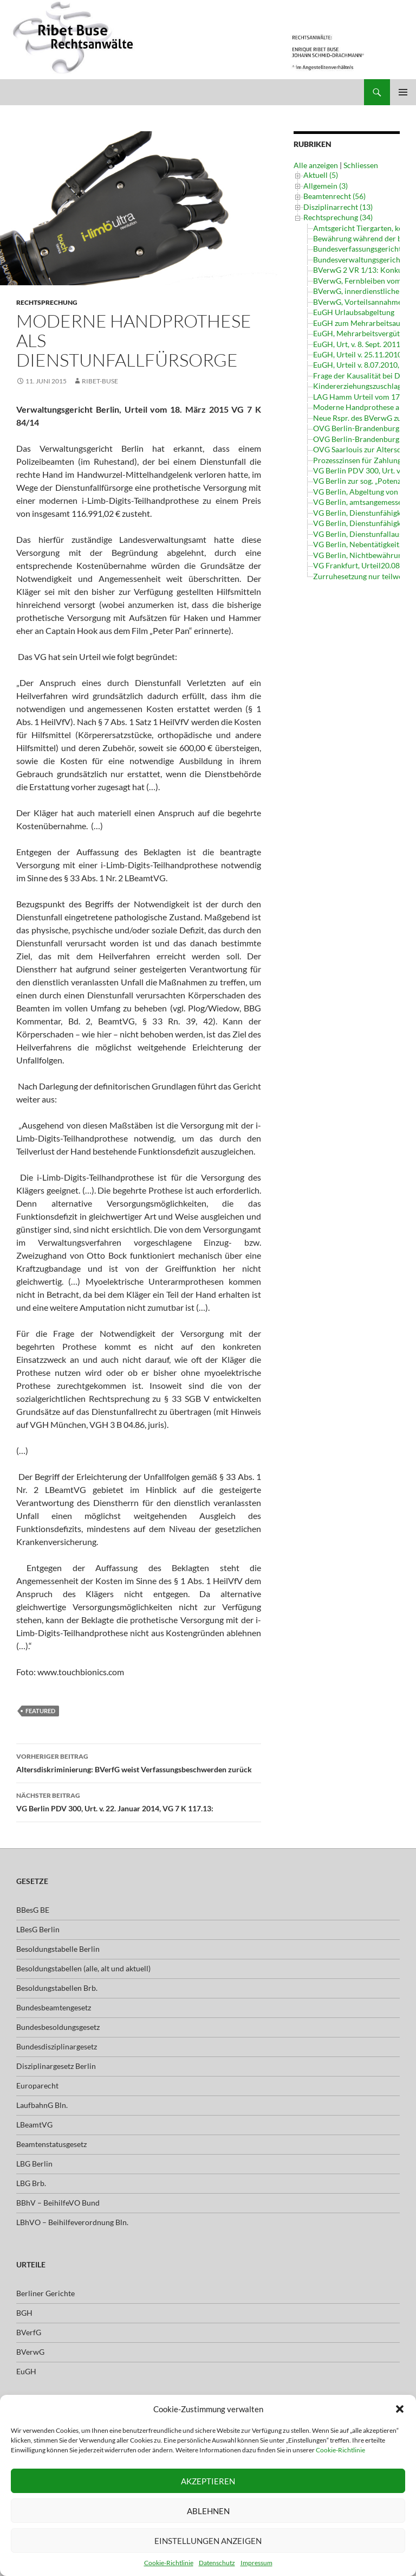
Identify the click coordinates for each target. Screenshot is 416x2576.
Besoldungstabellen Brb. (57, 1987)
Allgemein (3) (325, 185)
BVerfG (28, 2332)
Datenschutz (217, 2563)
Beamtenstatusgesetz (51, 2144)
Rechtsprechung (46, 302)
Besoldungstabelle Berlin (58, 1948)
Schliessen (360, 165)
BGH (24, 2312)
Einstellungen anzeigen (208, 2541)
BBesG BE (32, 1909)
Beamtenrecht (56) (334, 196)
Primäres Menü (403, 92)
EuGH (26, 2371)
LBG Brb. (31, 2183)
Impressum (256, 2563)
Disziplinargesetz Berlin (56, 2066)
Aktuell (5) (320, 175)
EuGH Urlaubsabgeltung (353, 312)
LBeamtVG (34, 2124)
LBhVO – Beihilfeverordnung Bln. (72, 2222)
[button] (399, 2409)
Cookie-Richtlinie (340, 2450)
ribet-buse (100, 381)
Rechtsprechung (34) (338, 217)
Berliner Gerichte (45, 2293)
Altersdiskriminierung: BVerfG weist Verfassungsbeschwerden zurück (138, 1762)
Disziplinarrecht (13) (338, 207)
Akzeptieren (208, 2481)
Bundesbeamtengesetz (53, 2007)
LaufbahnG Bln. (42, 2105)
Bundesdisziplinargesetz (56, 2046)
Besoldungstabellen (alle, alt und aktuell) (83, 1968)
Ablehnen (208, 2511)
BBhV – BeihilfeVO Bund (58, 2202)
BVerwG (30, 2351)
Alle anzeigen (316, 165)
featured (40, 1710)
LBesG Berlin (38, 1929)
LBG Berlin (34, 2163)
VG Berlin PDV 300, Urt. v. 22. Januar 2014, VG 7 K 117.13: (138, 1801)
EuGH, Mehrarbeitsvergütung (362, 333)
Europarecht (37, 2085)
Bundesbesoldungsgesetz (58, 2027)
